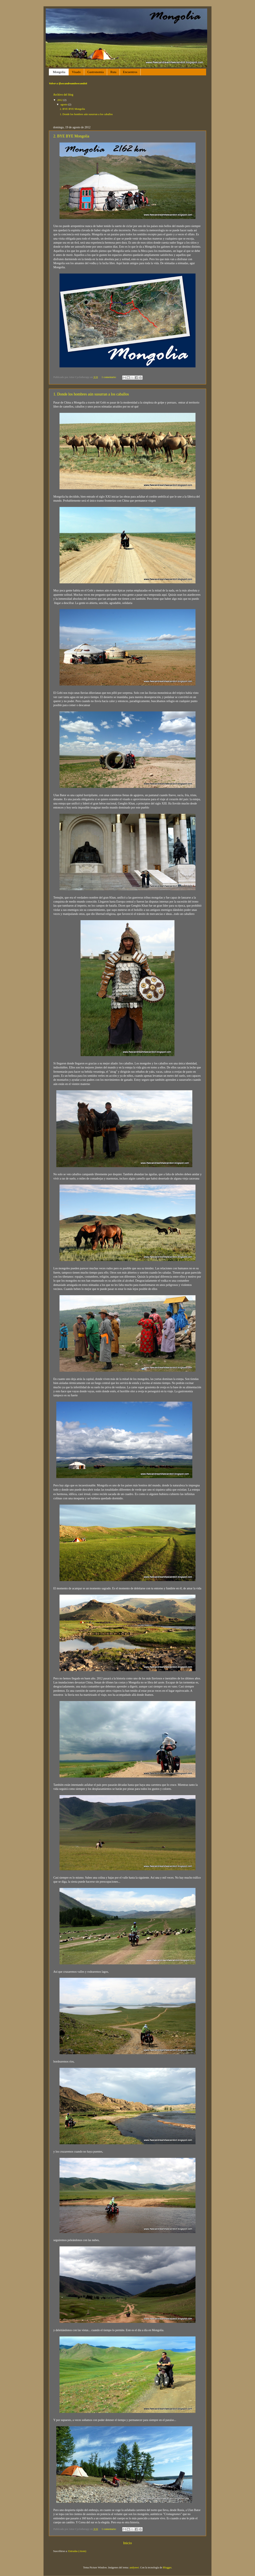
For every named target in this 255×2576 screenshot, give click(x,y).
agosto (64, 104)
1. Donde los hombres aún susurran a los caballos (86, 114)
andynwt (134, 2567)
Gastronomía (95, 72)
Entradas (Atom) (77, 2551)
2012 (60, 100)
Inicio (127, 2543)
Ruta (113, 72)
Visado (76, 72)
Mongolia (59, 72)
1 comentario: (109, 377)
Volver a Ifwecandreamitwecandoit (68, 83)
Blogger (167, 2567)
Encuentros (130, 72)
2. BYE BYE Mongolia (72, 108)
